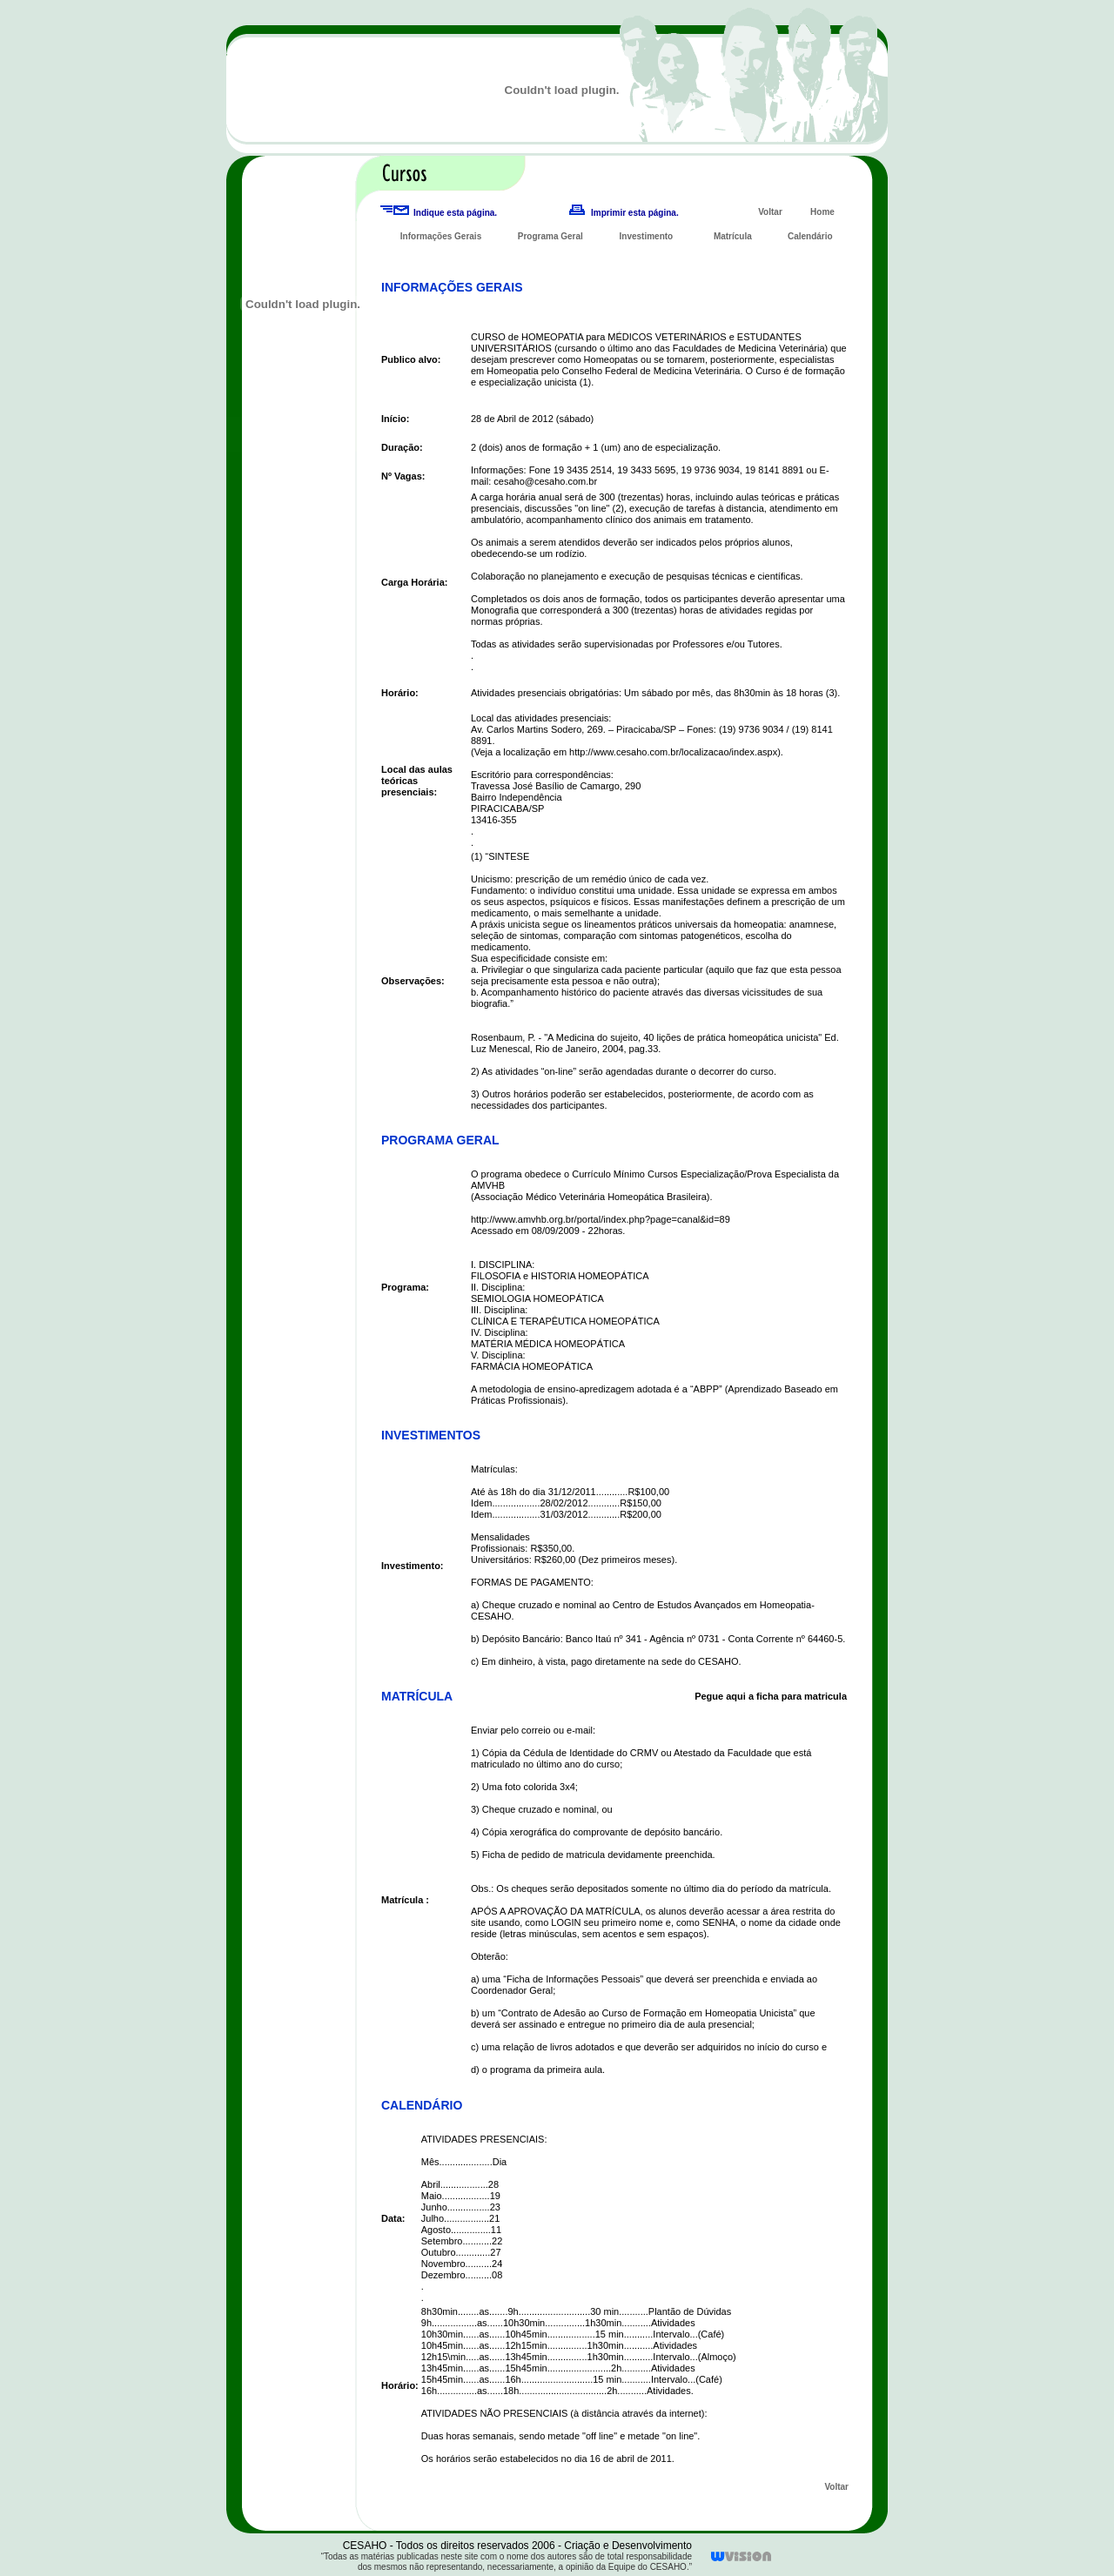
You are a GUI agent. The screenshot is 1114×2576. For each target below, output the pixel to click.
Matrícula (733, 236)
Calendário (810, 236)
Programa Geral (550, 236)
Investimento (647, 236)
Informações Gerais (440, 236)
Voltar (770, 212)
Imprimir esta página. (635, 213)
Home (822, 212)
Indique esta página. (455, 213)
